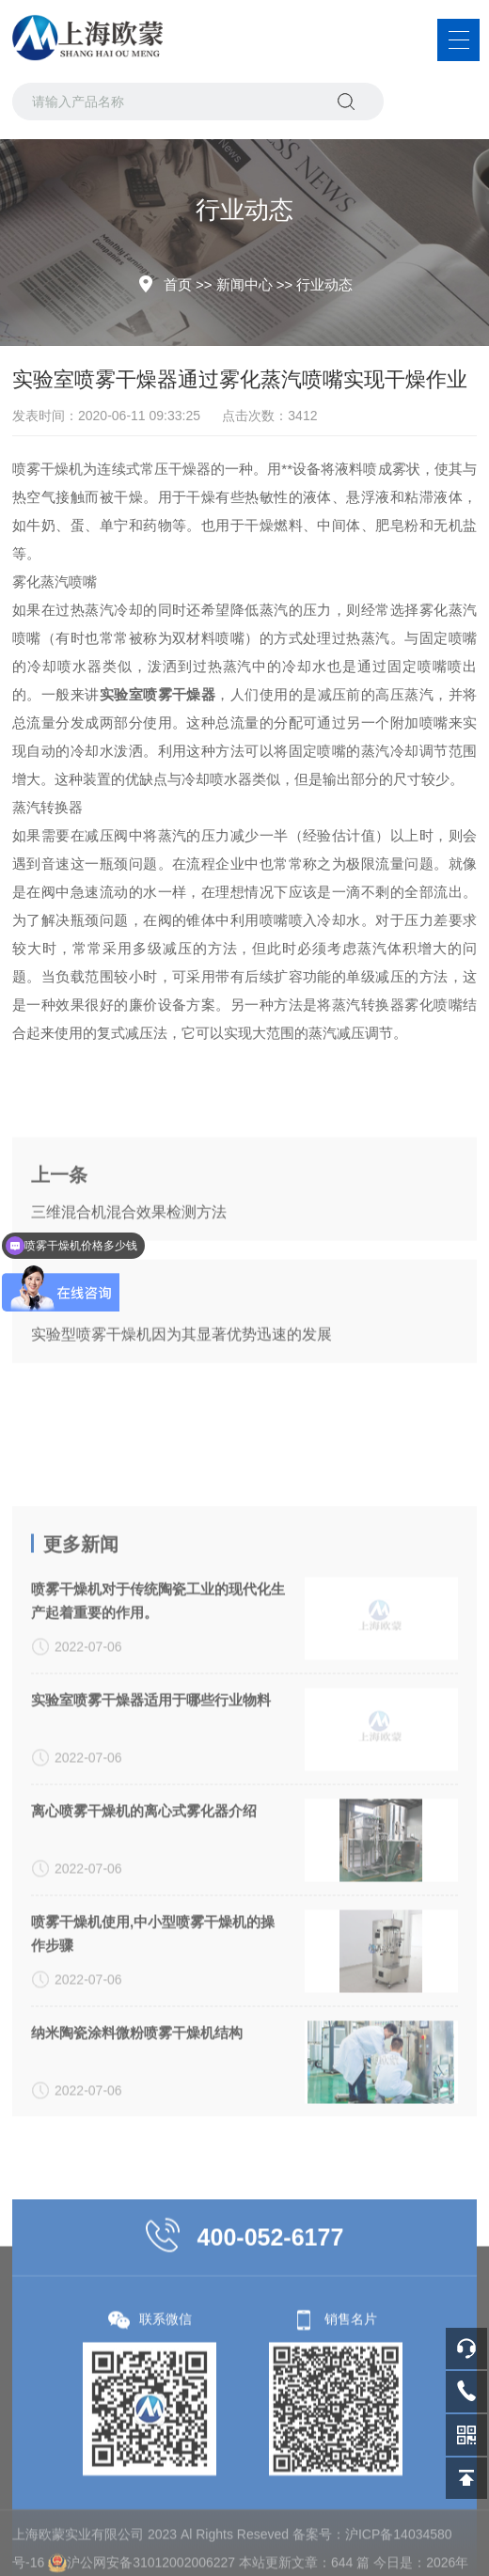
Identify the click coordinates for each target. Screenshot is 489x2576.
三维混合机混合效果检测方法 (129, 1295)
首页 (178, 284)
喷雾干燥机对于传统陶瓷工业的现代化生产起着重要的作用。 (158, 1852)
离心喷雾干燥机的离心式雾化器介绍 (144, 2062)
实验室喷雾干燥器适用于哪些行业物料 (151, 1951)
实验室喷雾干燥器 (158, 694)
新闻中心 (244, 284)
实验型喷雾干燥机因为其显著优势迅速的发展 (181, 1417)
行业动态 (324, 284)
